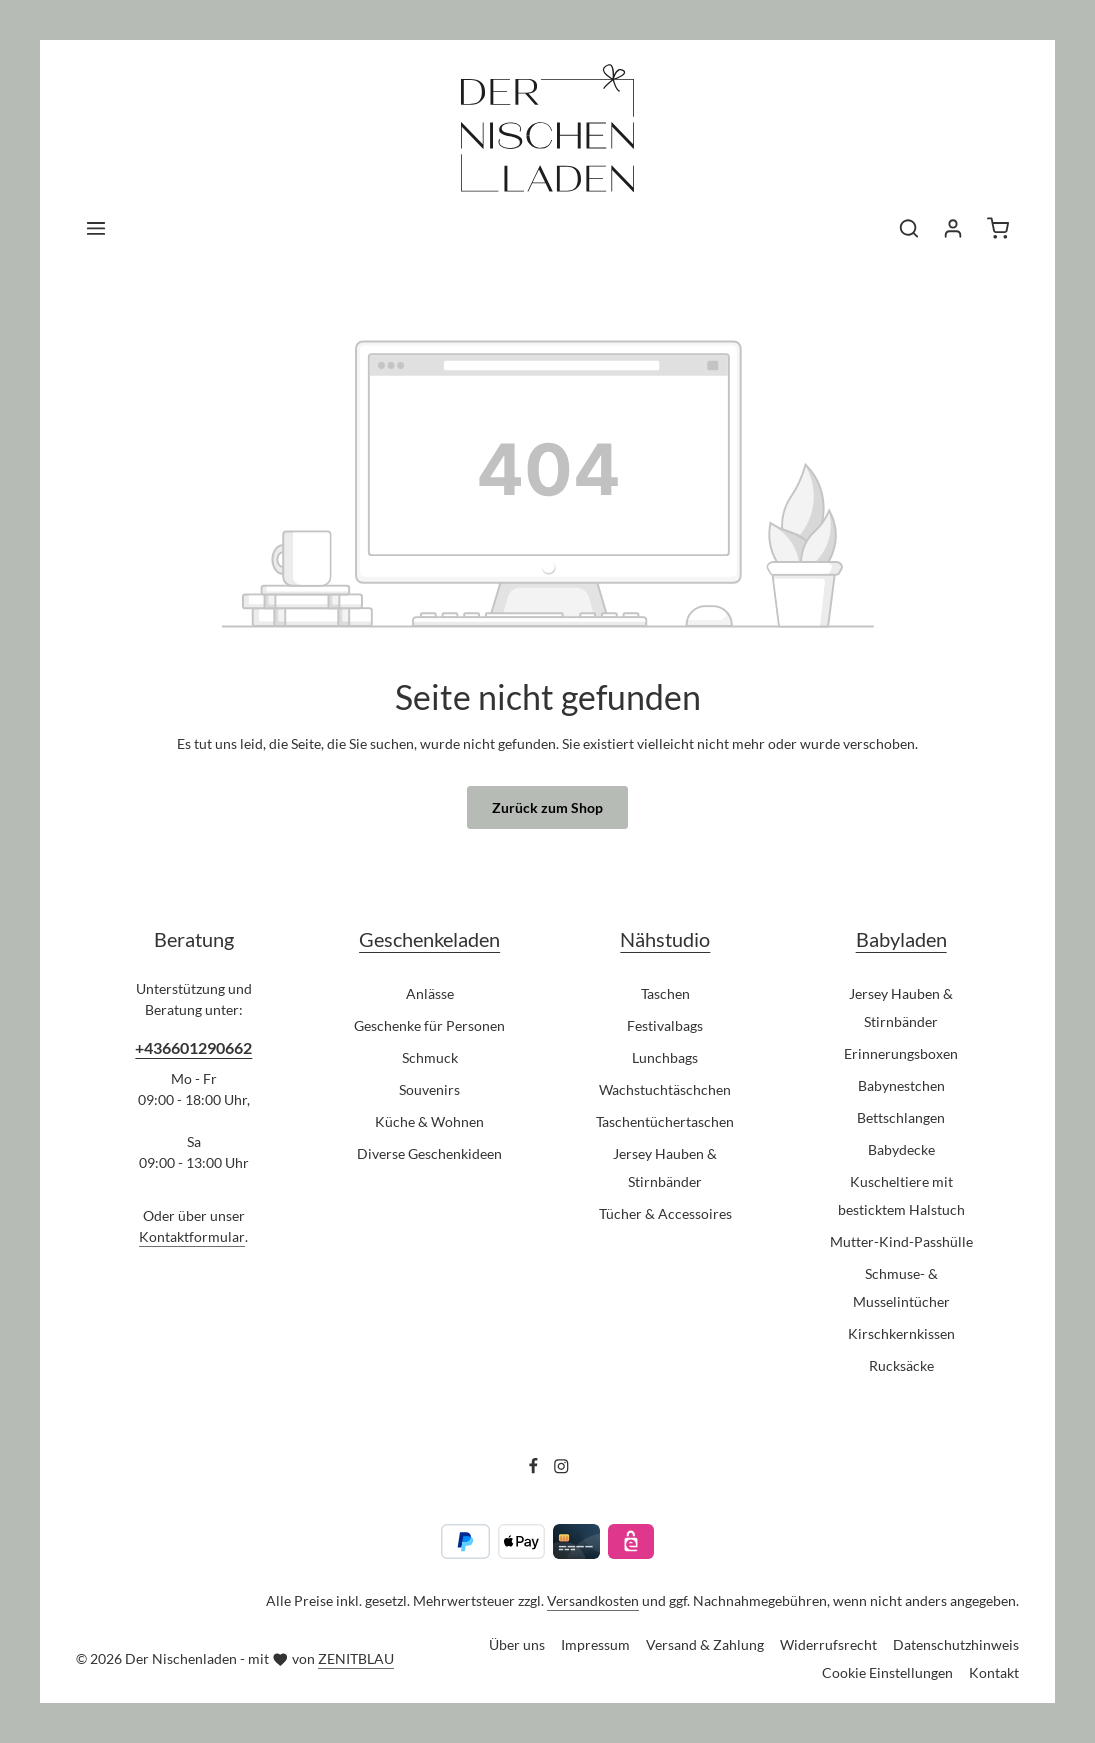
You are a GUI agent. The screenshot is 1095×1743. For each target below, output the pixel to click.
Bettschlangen (901, 1117)
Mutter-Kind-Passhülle (901, 1241)
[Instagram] (561, 1469)
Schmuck (430, 1057)
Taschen (665, 993)
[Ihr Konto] (953, 228)
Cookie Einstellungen (887, 1672)
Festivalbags (665, 1025)
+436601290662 (193, 1047)
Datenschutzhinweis (956, 1644)
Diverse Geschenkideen (429, 1153)
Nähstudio (665, 939)
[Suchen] (909, 228)
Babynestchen (901, 1085)
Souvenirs (429, 1089)
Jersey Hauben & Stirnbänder (665, 1167)
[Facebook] (535, 1469)
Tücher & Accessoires (665, 1213)
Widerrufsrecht (828, 1644)
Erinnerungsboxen (901, 1053)
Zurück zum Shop (547, 807)
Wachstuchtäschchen (665, 1089)
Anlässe (430, 993)
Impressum (595, 1644)
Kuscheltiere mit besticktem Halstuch (901, 1195)
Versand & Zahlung (705, 1644)
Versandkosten (593, 1600)
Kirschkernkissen (901, 1333)
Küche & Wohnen (429, 1121)
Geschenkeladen (429, 939)
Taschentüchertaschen (665, 1121)
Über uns (517, 1644)
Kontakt (994, 1672)
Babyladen (901, 939)
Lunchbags (665, 1057)
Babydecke (901, 1149)
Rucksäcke (901, 1365)
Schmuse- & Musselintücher (901, 1287)
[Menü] (96, 228)
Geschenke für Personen (429, 1025)
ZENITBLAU (356, 1658)
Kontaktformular (192, 1236)
